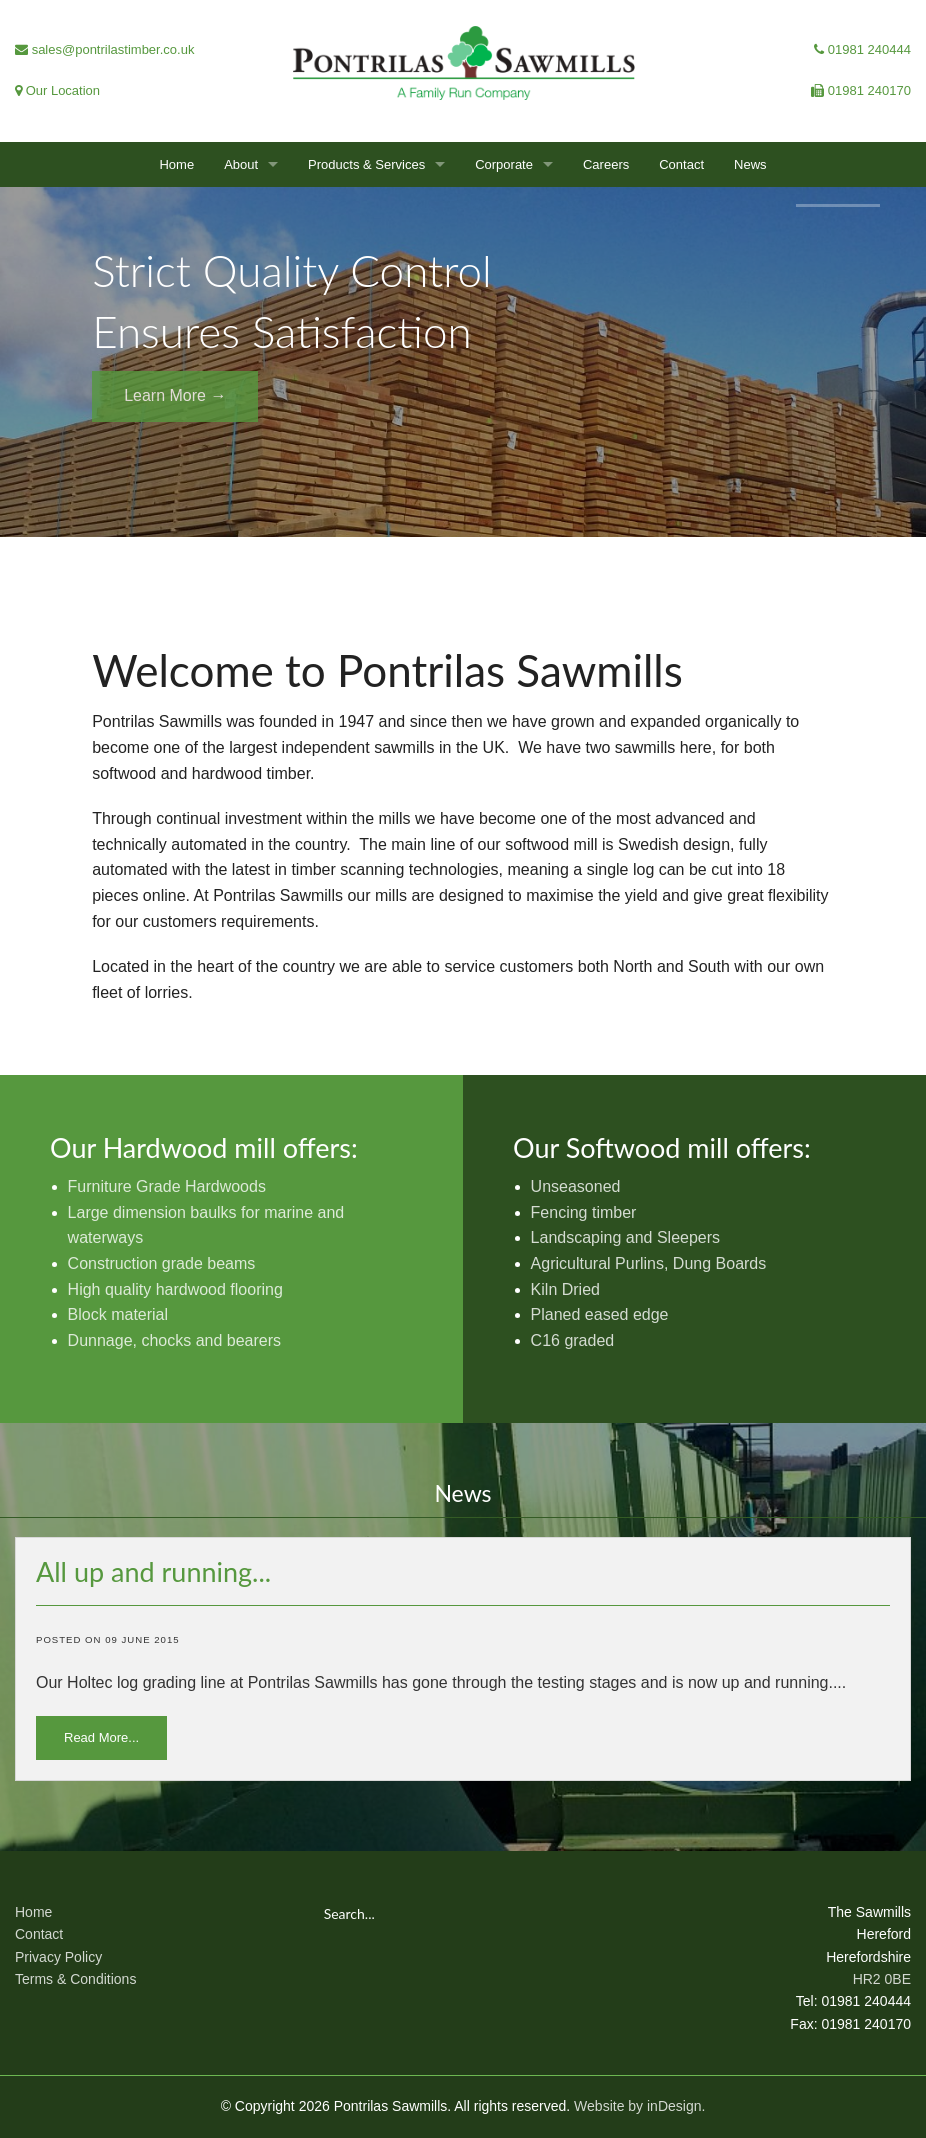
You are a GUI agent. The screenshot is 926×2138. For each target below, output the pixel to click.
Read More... (101, 1737)
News (750, 164)
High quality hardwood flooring (175, 1289)
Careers (606, 164)
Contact (681, 164)
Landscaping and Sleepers (625, 1237)
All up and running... (153, 1571)
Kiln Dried (565, 1289)
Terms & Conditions (75, 1979)
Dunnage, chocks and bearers (174, 1340)
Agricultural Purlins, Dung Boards (649, 1263)
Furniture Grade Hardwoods (167, 1186)
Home (176, 164)
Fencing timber (584, 1212)
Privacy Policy (58, 1957)
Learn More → (175, 395)
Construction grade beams (162, 1263)
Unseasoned (576, 1186)
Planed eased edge (600, 1314)
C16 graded (573, 1340)
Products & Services (366, 164)
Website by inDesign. (639, 2106)
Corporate (504, 164)
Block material (118, 1314)
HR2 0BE (882, 1979)
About (241, 164)
